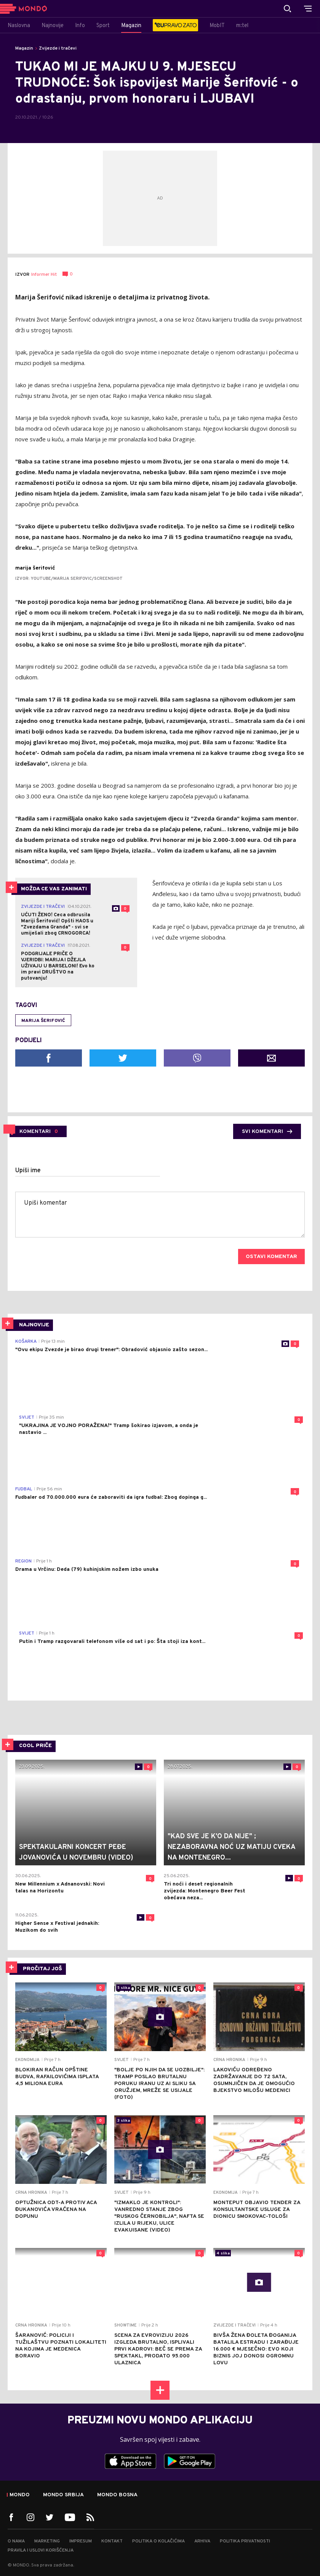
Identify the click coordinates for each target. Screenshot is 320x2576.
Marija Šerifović (43, 1021)
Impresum (80, 2541)
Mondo (20, 2495)
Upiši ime (28, 1171)
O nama (16, 2541)
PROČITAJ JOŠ (42, 1969)
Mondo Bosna (117, 2495)
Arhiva (202, 2541)
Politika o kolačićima (158, 2541)
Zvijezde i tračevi (58, 48)
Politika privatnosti (245, 2541)
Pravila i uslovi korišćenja (41, 2550)
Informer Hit (44, 274)
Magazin (24, 48)
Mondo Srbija (63, 2495)
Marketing (47, 2541)
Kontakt (112, 2541)
